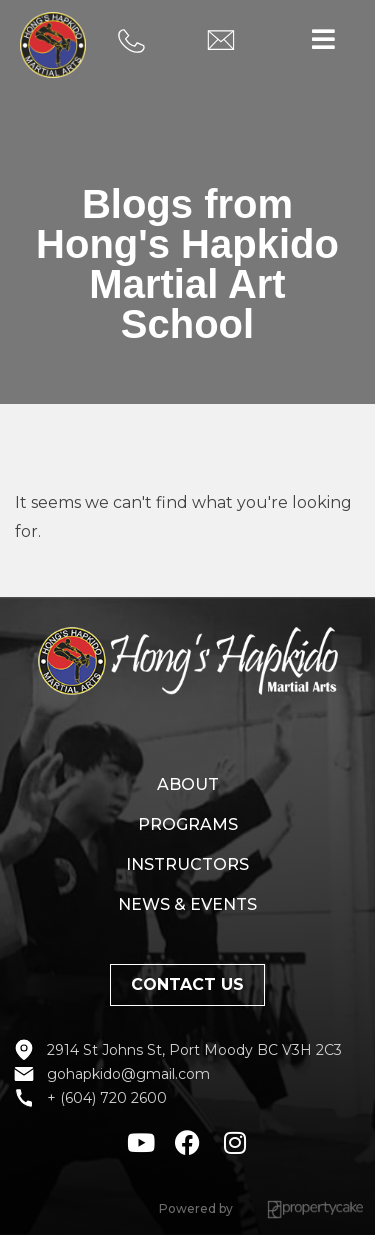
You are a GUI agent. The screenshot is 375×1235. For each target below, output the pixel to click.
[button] (323, 39)
